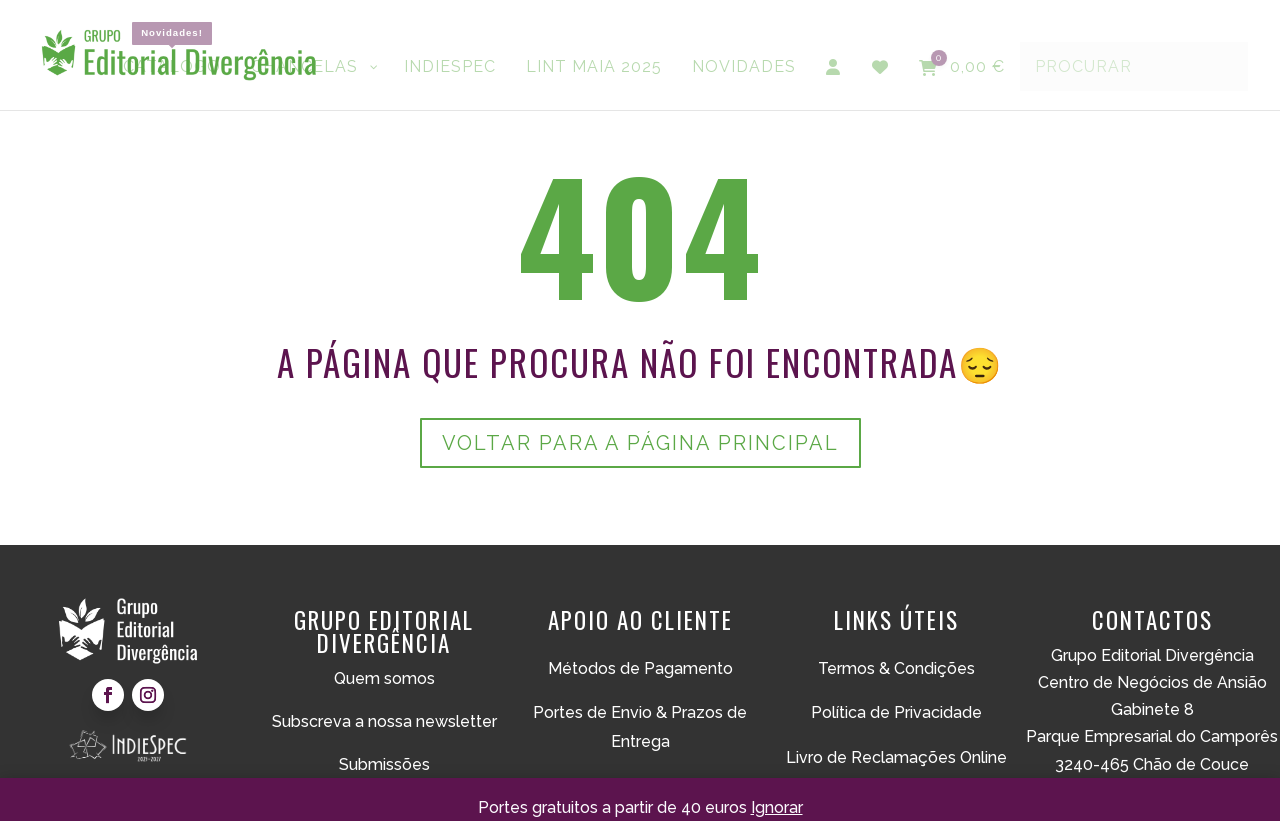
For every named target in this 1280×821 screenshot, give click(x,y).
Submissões (384, 764)
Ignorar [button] (777, 807)
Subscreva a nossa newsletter (384, 721)
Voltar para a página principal (640, 443)
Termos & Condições (896, 668)
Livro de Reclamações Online (896, 757)
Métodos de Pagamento (640, 668)
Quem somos (384, 678)
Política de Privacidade (896, 712)
